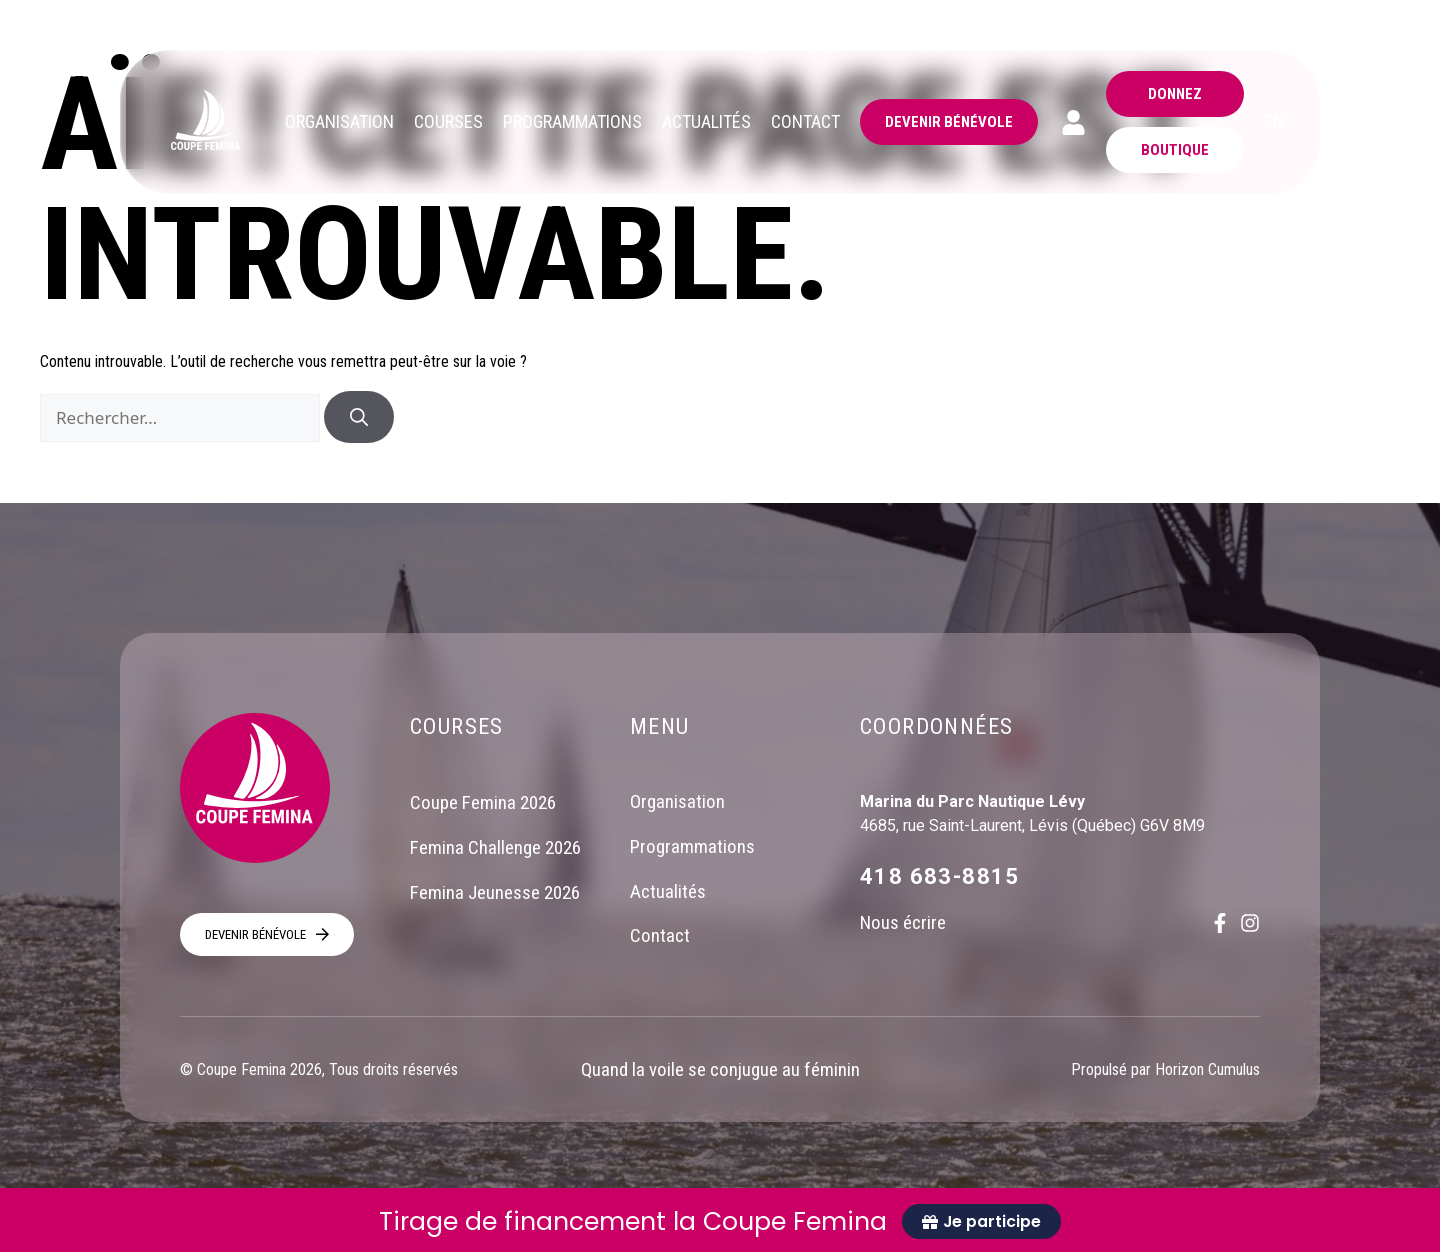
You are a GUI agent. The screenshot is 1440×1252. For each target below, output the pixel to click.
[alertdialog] (720, 1220)
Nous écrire (903, 922)
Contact (660, 937)
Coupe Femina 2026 (483, 802)
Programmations (692, 847)
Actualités (668, 892)
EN (1274, 121)
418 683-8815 (940, 876)
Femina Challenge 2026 (495, 847)
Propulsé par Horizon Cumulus (1165, 1069)
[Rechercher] (359, 417)
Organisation (677, 802)
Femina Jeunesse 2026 (495, 892)
